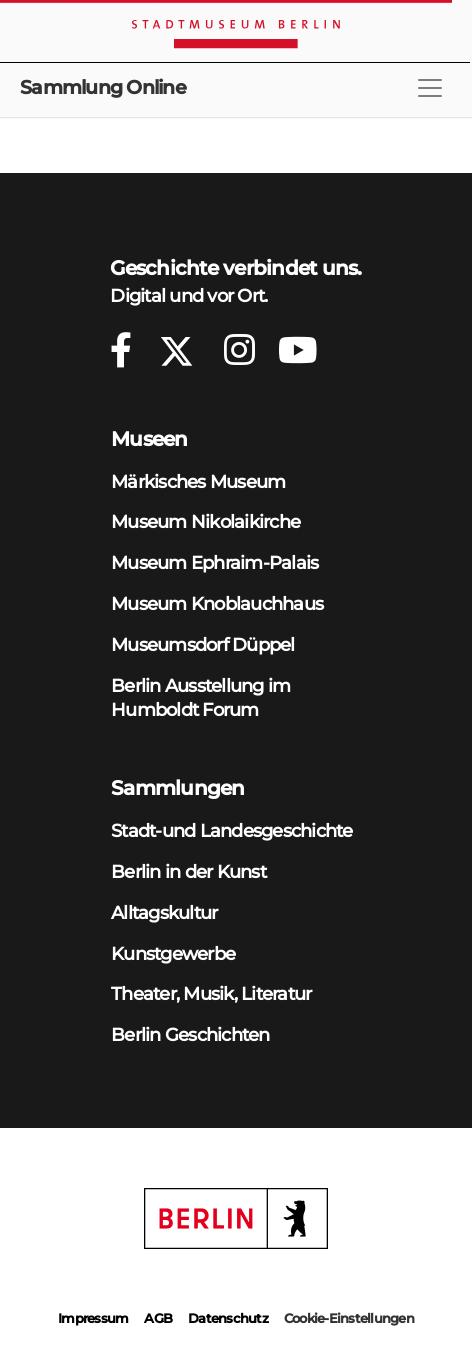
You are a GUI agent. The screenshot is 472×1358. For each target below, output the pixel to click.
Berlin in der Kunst (188, 871)
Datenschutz (228, 1318)
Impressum (93, 1318)
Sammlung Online (103, 87)
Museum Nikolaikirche (205, 521)
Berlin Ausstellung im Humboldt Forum (200, 698)
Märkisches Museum (198, 481)
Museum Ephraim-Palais (214, 562)
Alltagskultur (164, 912)
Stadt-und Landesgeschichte (232, 830)
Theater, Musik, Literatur (211, 993)
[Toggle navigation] (430, 88)
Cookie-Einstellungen (349, 1318)
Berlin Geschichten (190, 1034)
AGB (158, 1318)
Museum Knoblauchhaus (217, 603)
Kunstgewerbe (173, 953)
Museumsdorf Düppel (203, 644)
